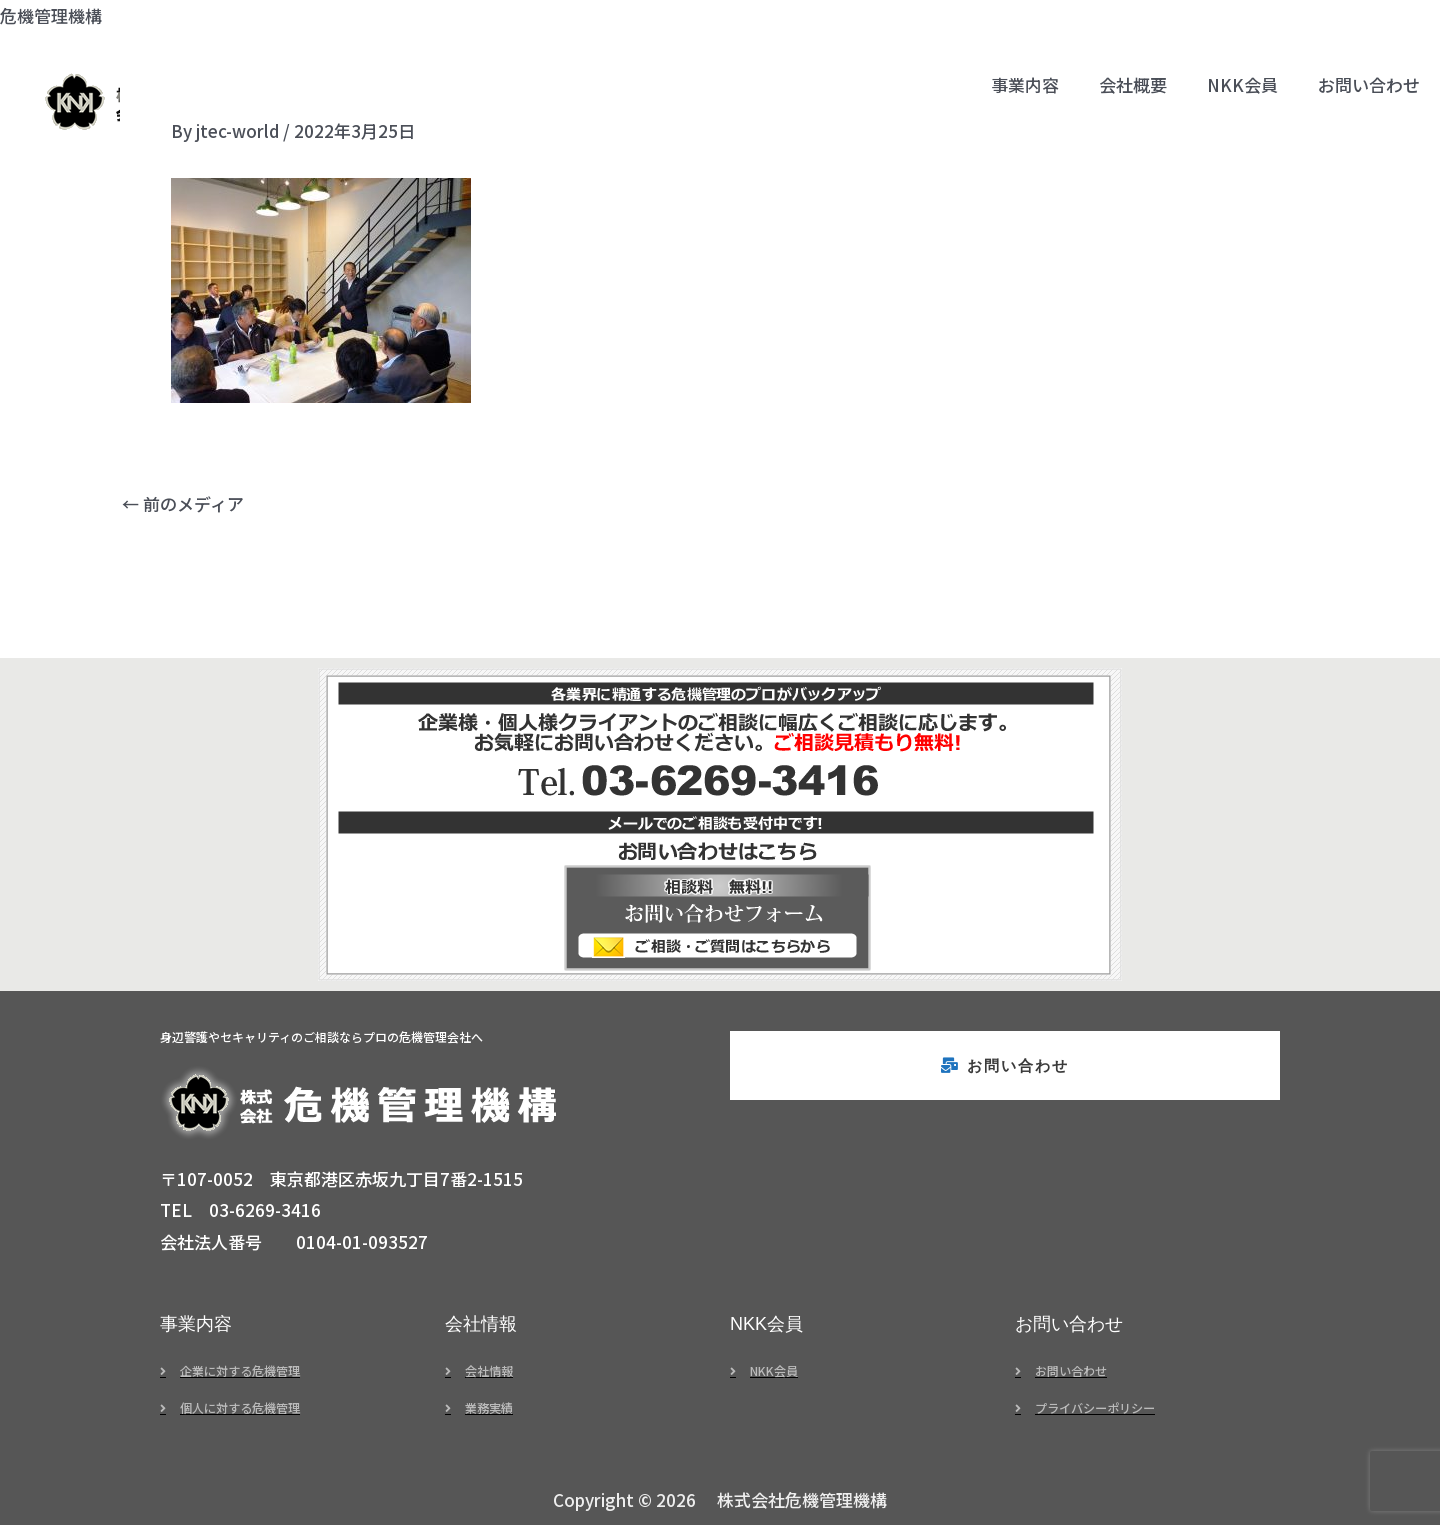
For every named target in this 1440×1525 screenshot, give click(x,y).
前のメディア (183, 503)
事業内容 (1025, 84)
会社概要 (1133, 84)
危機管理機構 (51, 15)
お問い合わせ (1369, 84)
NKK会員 (1242, 84)
